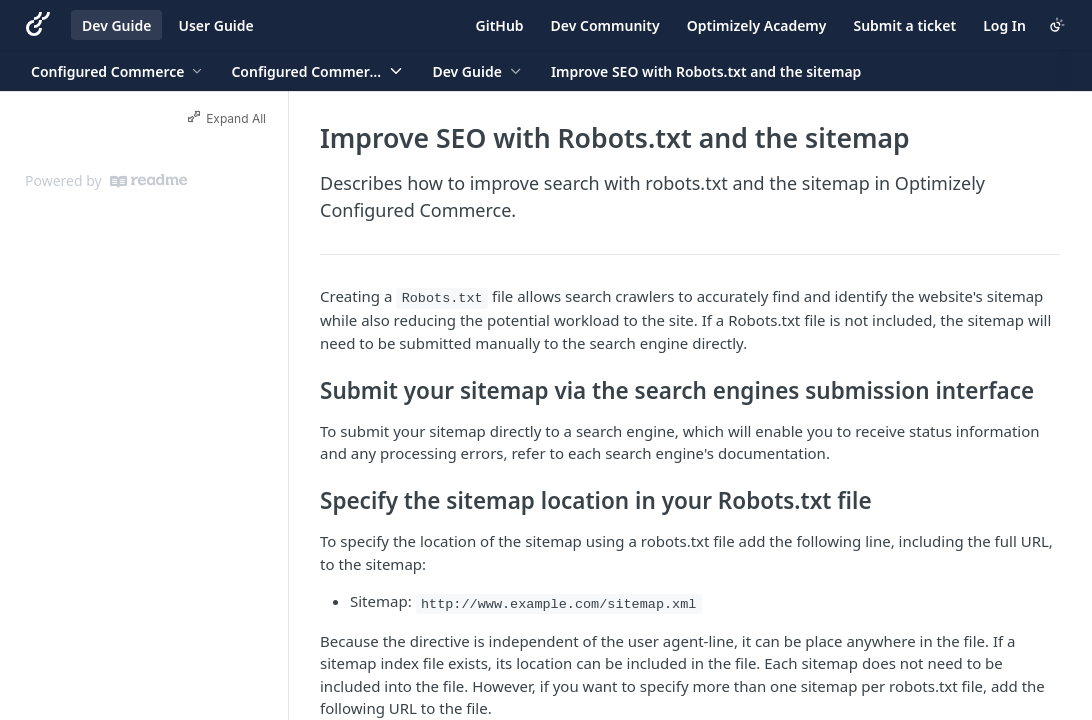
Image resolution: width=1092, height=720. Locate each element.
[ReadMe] (148, 181)
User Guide (215, 25)
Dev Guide (116, 25)
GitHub (500, 25)
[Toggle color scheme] (1057, 25)
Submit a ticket (904, 25)
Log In (1004, 25)
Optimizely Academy (757, 25)
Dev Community (605, 25)
